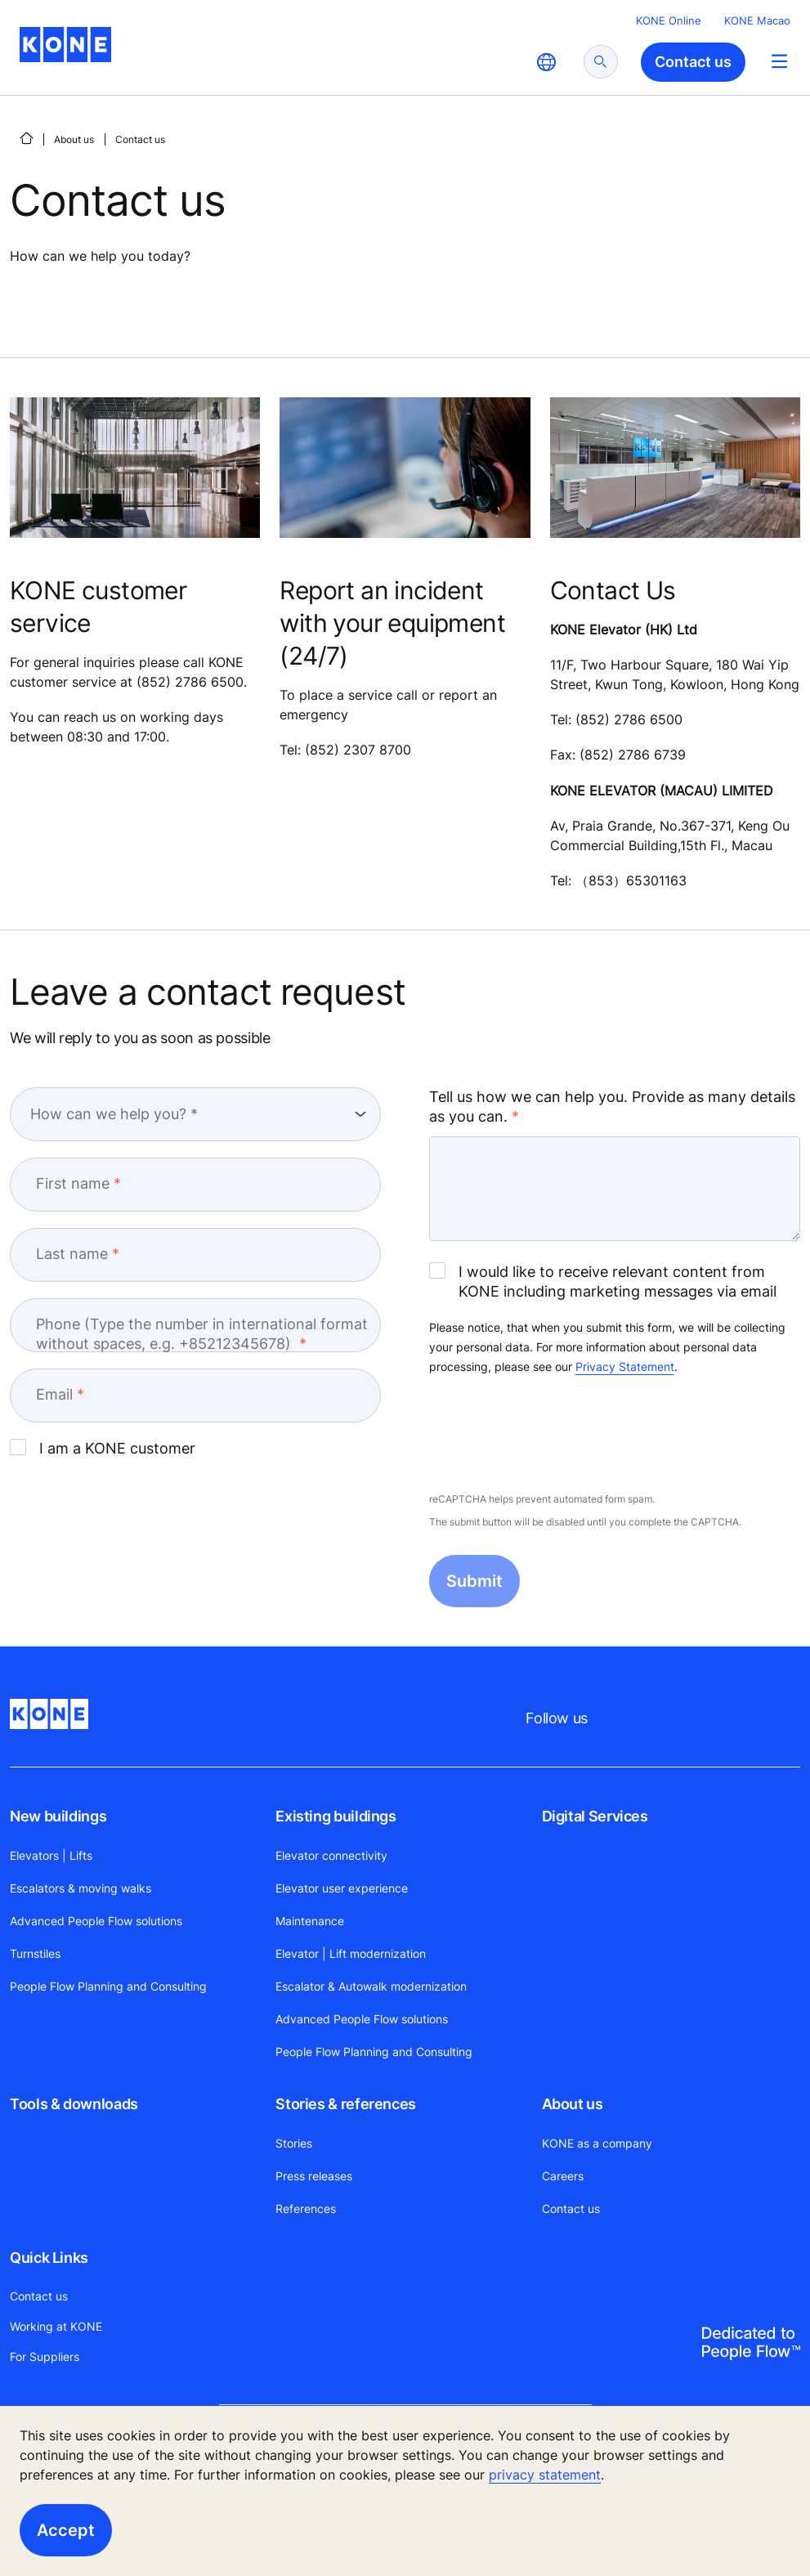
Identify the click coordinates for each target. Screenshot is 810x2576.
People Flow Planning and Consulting (108, 1986)
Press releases (313, 2176)
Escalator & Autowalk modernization (371, 1986)
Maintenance (309, 1921)
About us (74, 139)
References (305, 2208)
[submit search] (601, 62)
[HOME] (26, 138)
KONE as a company (597, 2143)
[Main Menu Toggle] (779, 61)
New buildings (58, 1816)
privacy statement (545, 2474)
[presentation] (553, 1435)
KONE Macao (757, 20)
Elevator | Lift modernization (350, 1953)
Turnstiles (35, 1953)
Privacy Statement (624, 1366)
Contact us (571, 2208)
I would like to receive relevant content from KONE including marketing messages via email (602, 1281)
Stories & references (345, 2103)
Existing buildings (335, 1816)
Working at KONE (56, 2326)
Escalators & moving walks (80, 1888)
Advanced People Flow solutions (96, 1921)
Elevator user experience (341, 1888)
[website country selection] (546, 62)
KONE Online (668, 20)
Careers (563, 2176)
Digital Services (595, 1816)
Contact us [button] (693, 61)
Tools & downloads (74, 2103)
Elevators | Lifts (51, 1855)
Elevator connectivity (331, 1855)
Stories (293, 2143)
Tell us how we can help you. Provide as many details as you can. (612, 1106)
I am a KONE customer (102, 1448)
